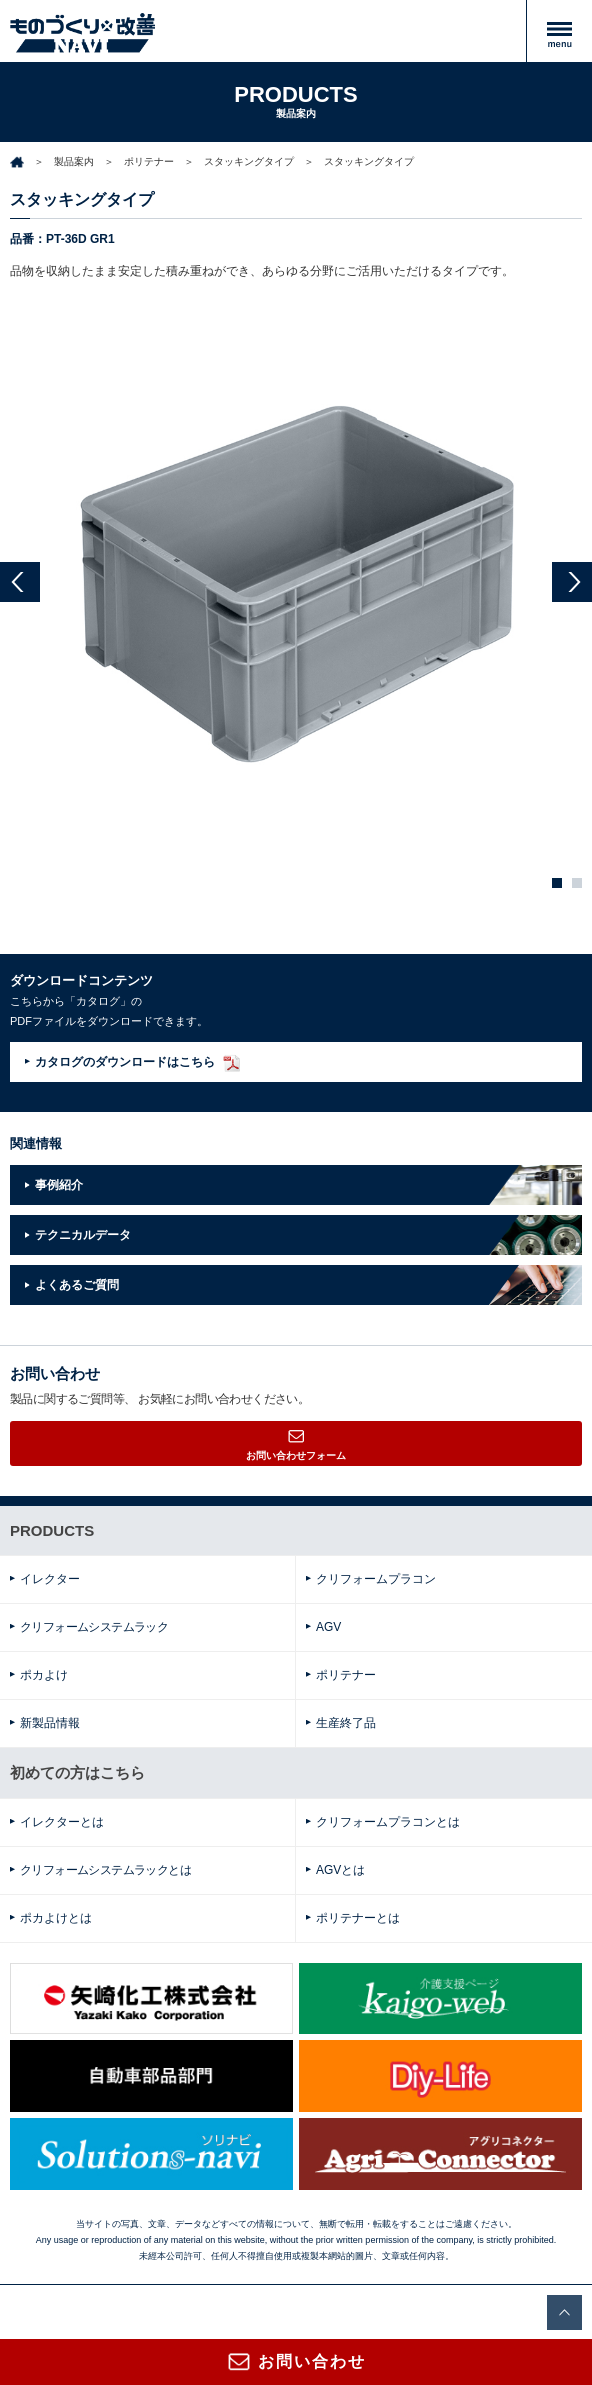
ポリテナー (149, 161)
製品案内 (74, 161)
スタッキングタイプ (249, 161)
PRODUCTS (52, 1530)
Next (572, 582)
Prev (20, 582)
